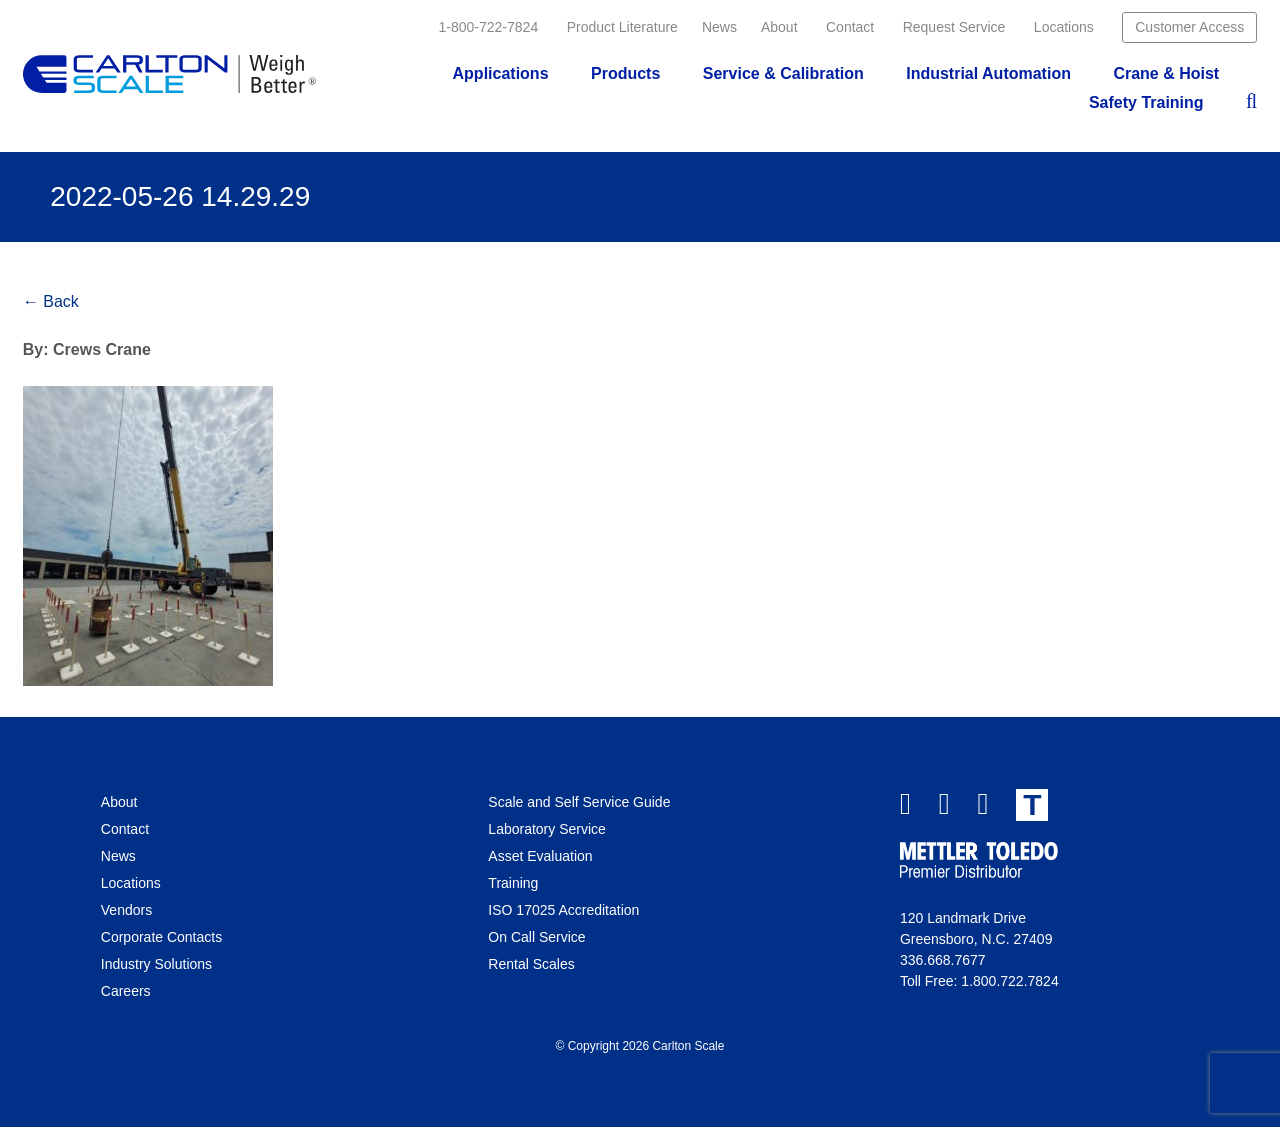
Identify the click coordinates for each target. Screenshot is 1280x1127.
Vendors (126, 910)
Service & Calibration (783, 73)
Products (625, 73)
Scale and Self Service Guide (579, 802)
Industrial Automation (988, 73)
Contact (850, 27)
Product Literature (622, 27)
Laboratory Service (547, 829)
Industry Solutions (156, 964)
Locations (1064, 27)
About (779, 27)
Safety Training (1146, 102)
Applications (501, 73)
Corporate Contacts (161, 937)
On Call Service (536, 937)
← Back (51, 301)
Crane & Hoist (1166, 73)
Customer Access (1189, 27)
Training (513, 883)
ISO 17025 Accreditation (563, 910)
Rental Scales (531, 964)
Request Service (954, 27)
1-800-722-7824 (489, 27)
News (719, 27)
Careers (126, 991)
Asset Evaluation (540, 856)
